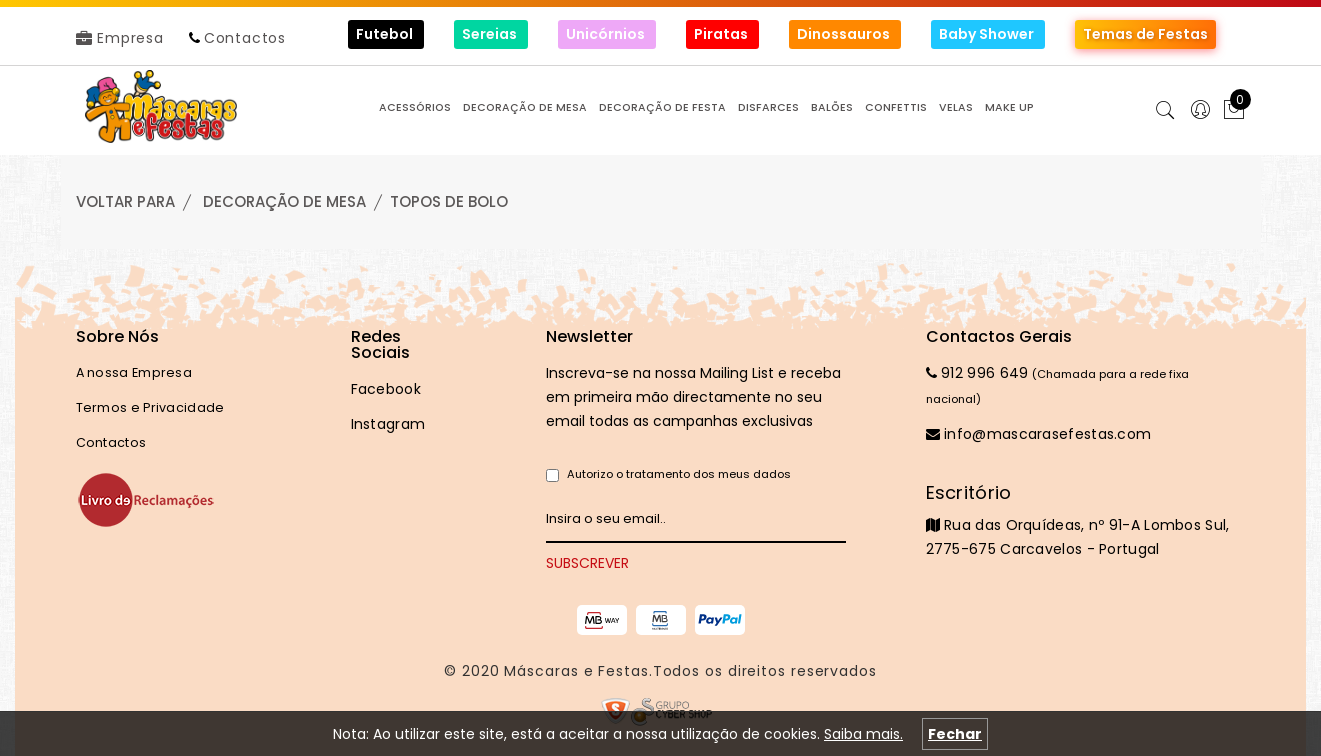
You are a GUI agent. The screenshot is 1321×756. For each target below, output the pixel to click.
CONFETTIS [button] (896, 107)
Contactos (245, 38)
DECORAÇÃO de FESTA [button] (662, 107)
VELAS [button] (956, 107)
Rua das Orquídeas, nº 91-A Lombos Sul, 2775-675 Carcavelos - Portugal (1086, 520)
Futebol (386, 34)
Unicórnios (607, 34)
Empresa (120, 38)
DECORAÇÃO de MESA (284, 201)
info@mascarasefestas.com (1039, 434)
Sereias (491, 34)
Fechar (955, 734)
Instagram (388, 424)
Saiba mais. (863, 734)
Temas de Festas (1145, 34)
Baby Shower (988, 34)
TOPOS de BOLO (449, 201)
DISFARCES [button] (768, 107)
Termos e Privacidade (150, 407)
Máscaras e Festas (576, 671)
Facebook (386, 389)
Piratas (722, 34)
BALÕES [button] (832, 107)
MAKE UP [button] (1009, 107)
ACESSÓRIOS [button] (415, 107)
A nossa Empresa (134, 372)
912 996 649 (977, 373)
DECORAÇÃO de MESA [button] (525, 107)
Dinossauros (845, 34)
